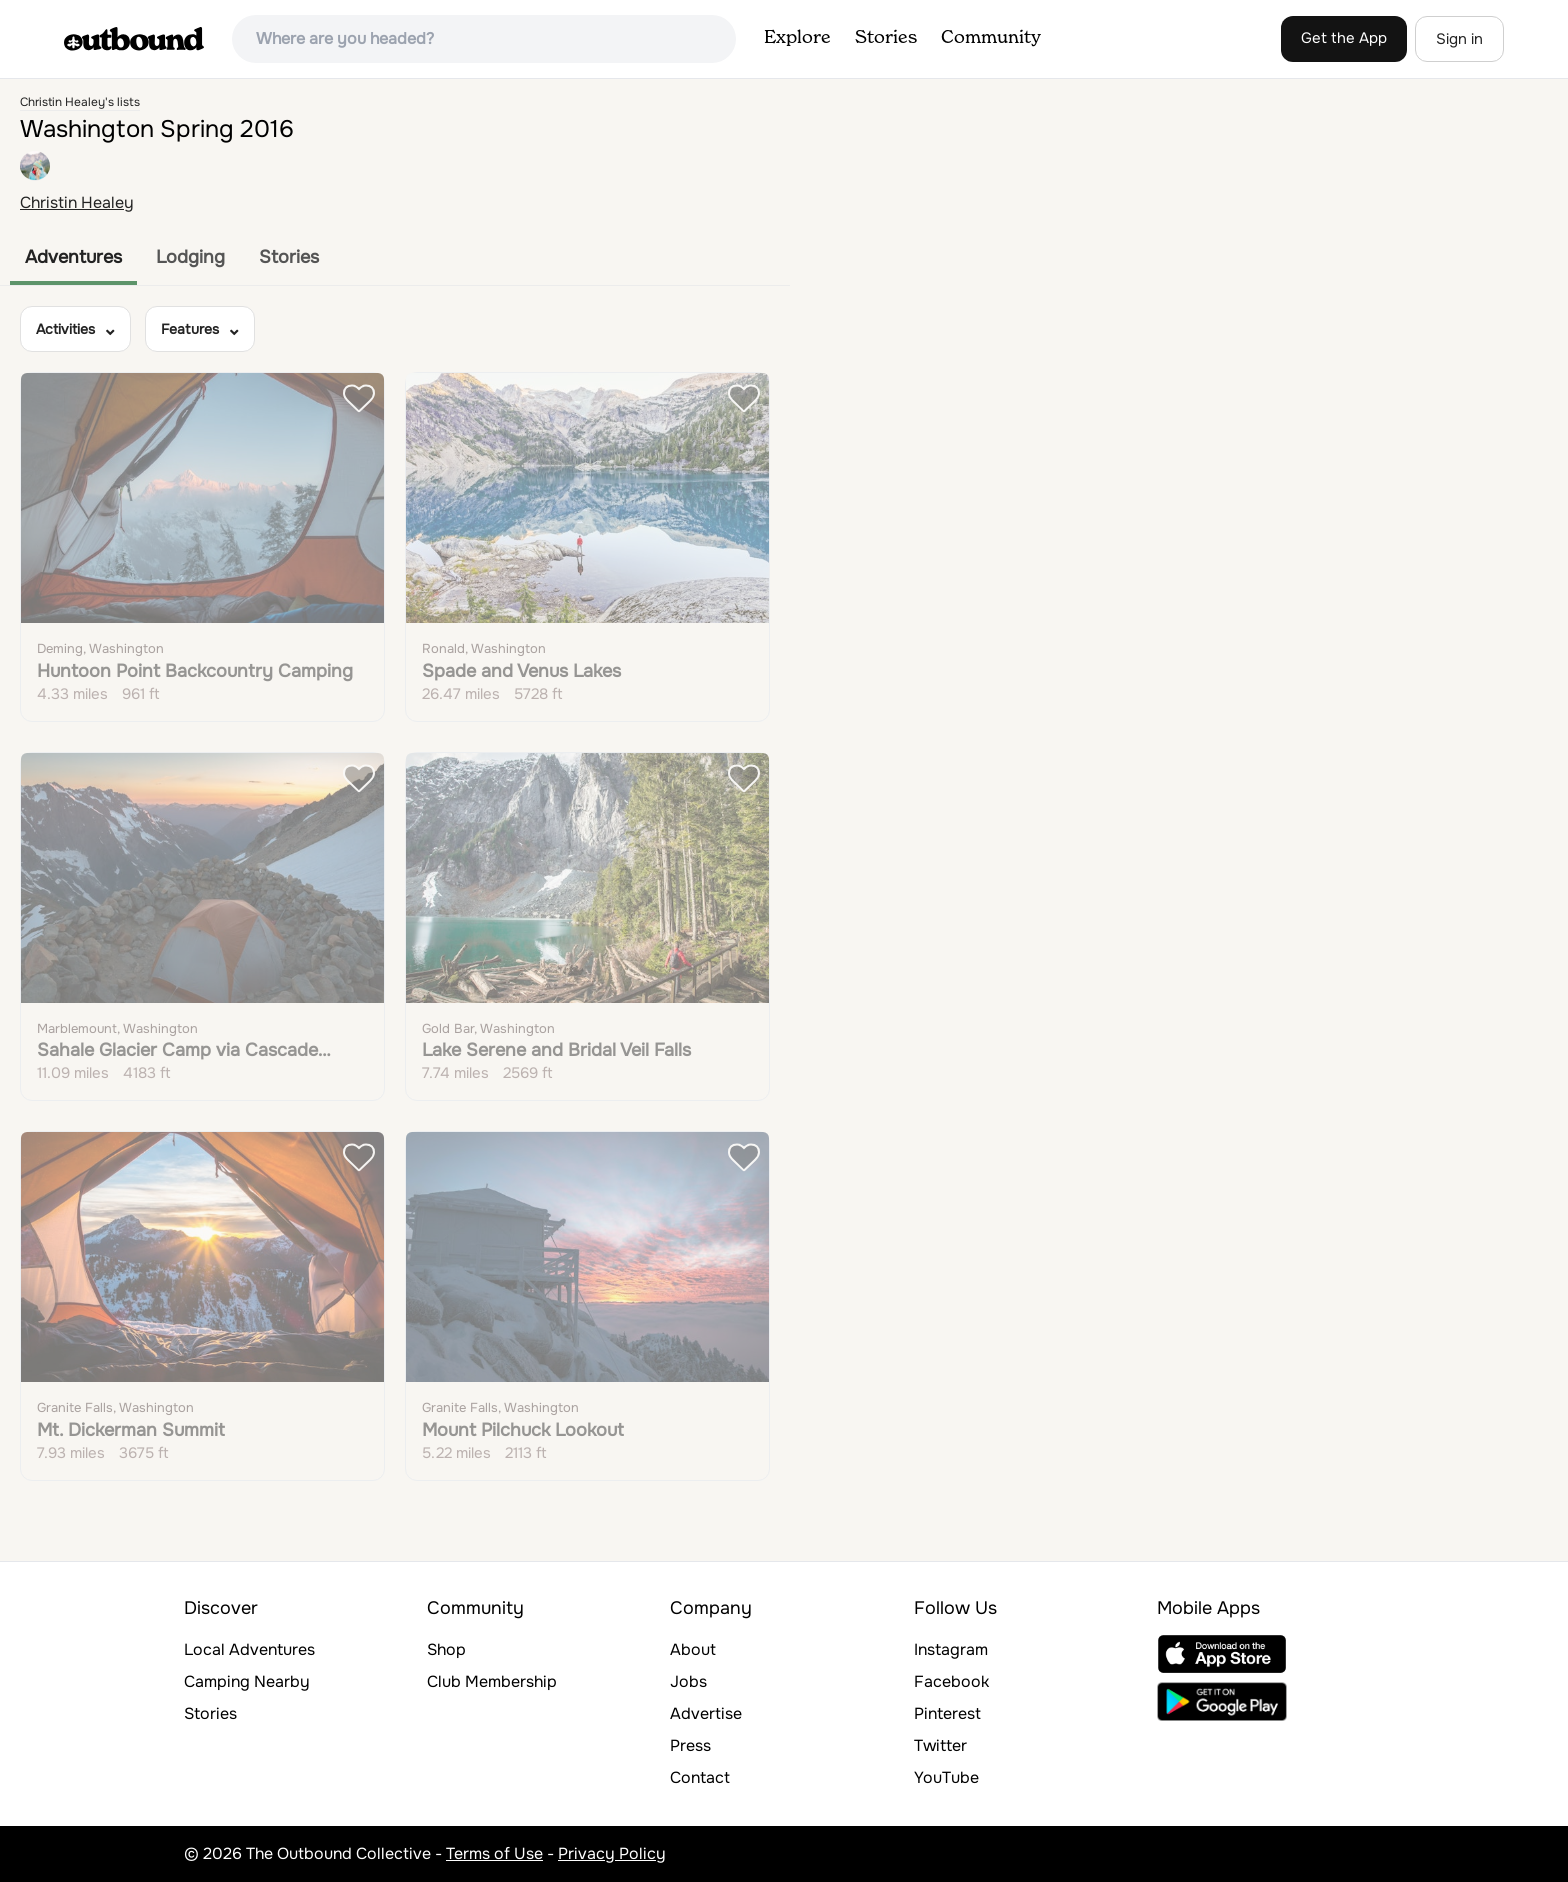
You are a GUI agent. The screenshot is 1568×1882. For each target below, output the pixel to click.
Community (991, 38)
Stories (886, 38)
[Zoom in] (1543, 103)
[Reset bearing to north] (1543, 161)
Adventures (73, 257)
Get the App (1344, 38)
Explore (797, 38)
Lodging (190, 257)
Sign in (1459, 39)
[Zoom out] (1543, 132)
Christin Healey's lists (80, 102)
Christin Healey (77, 202)
